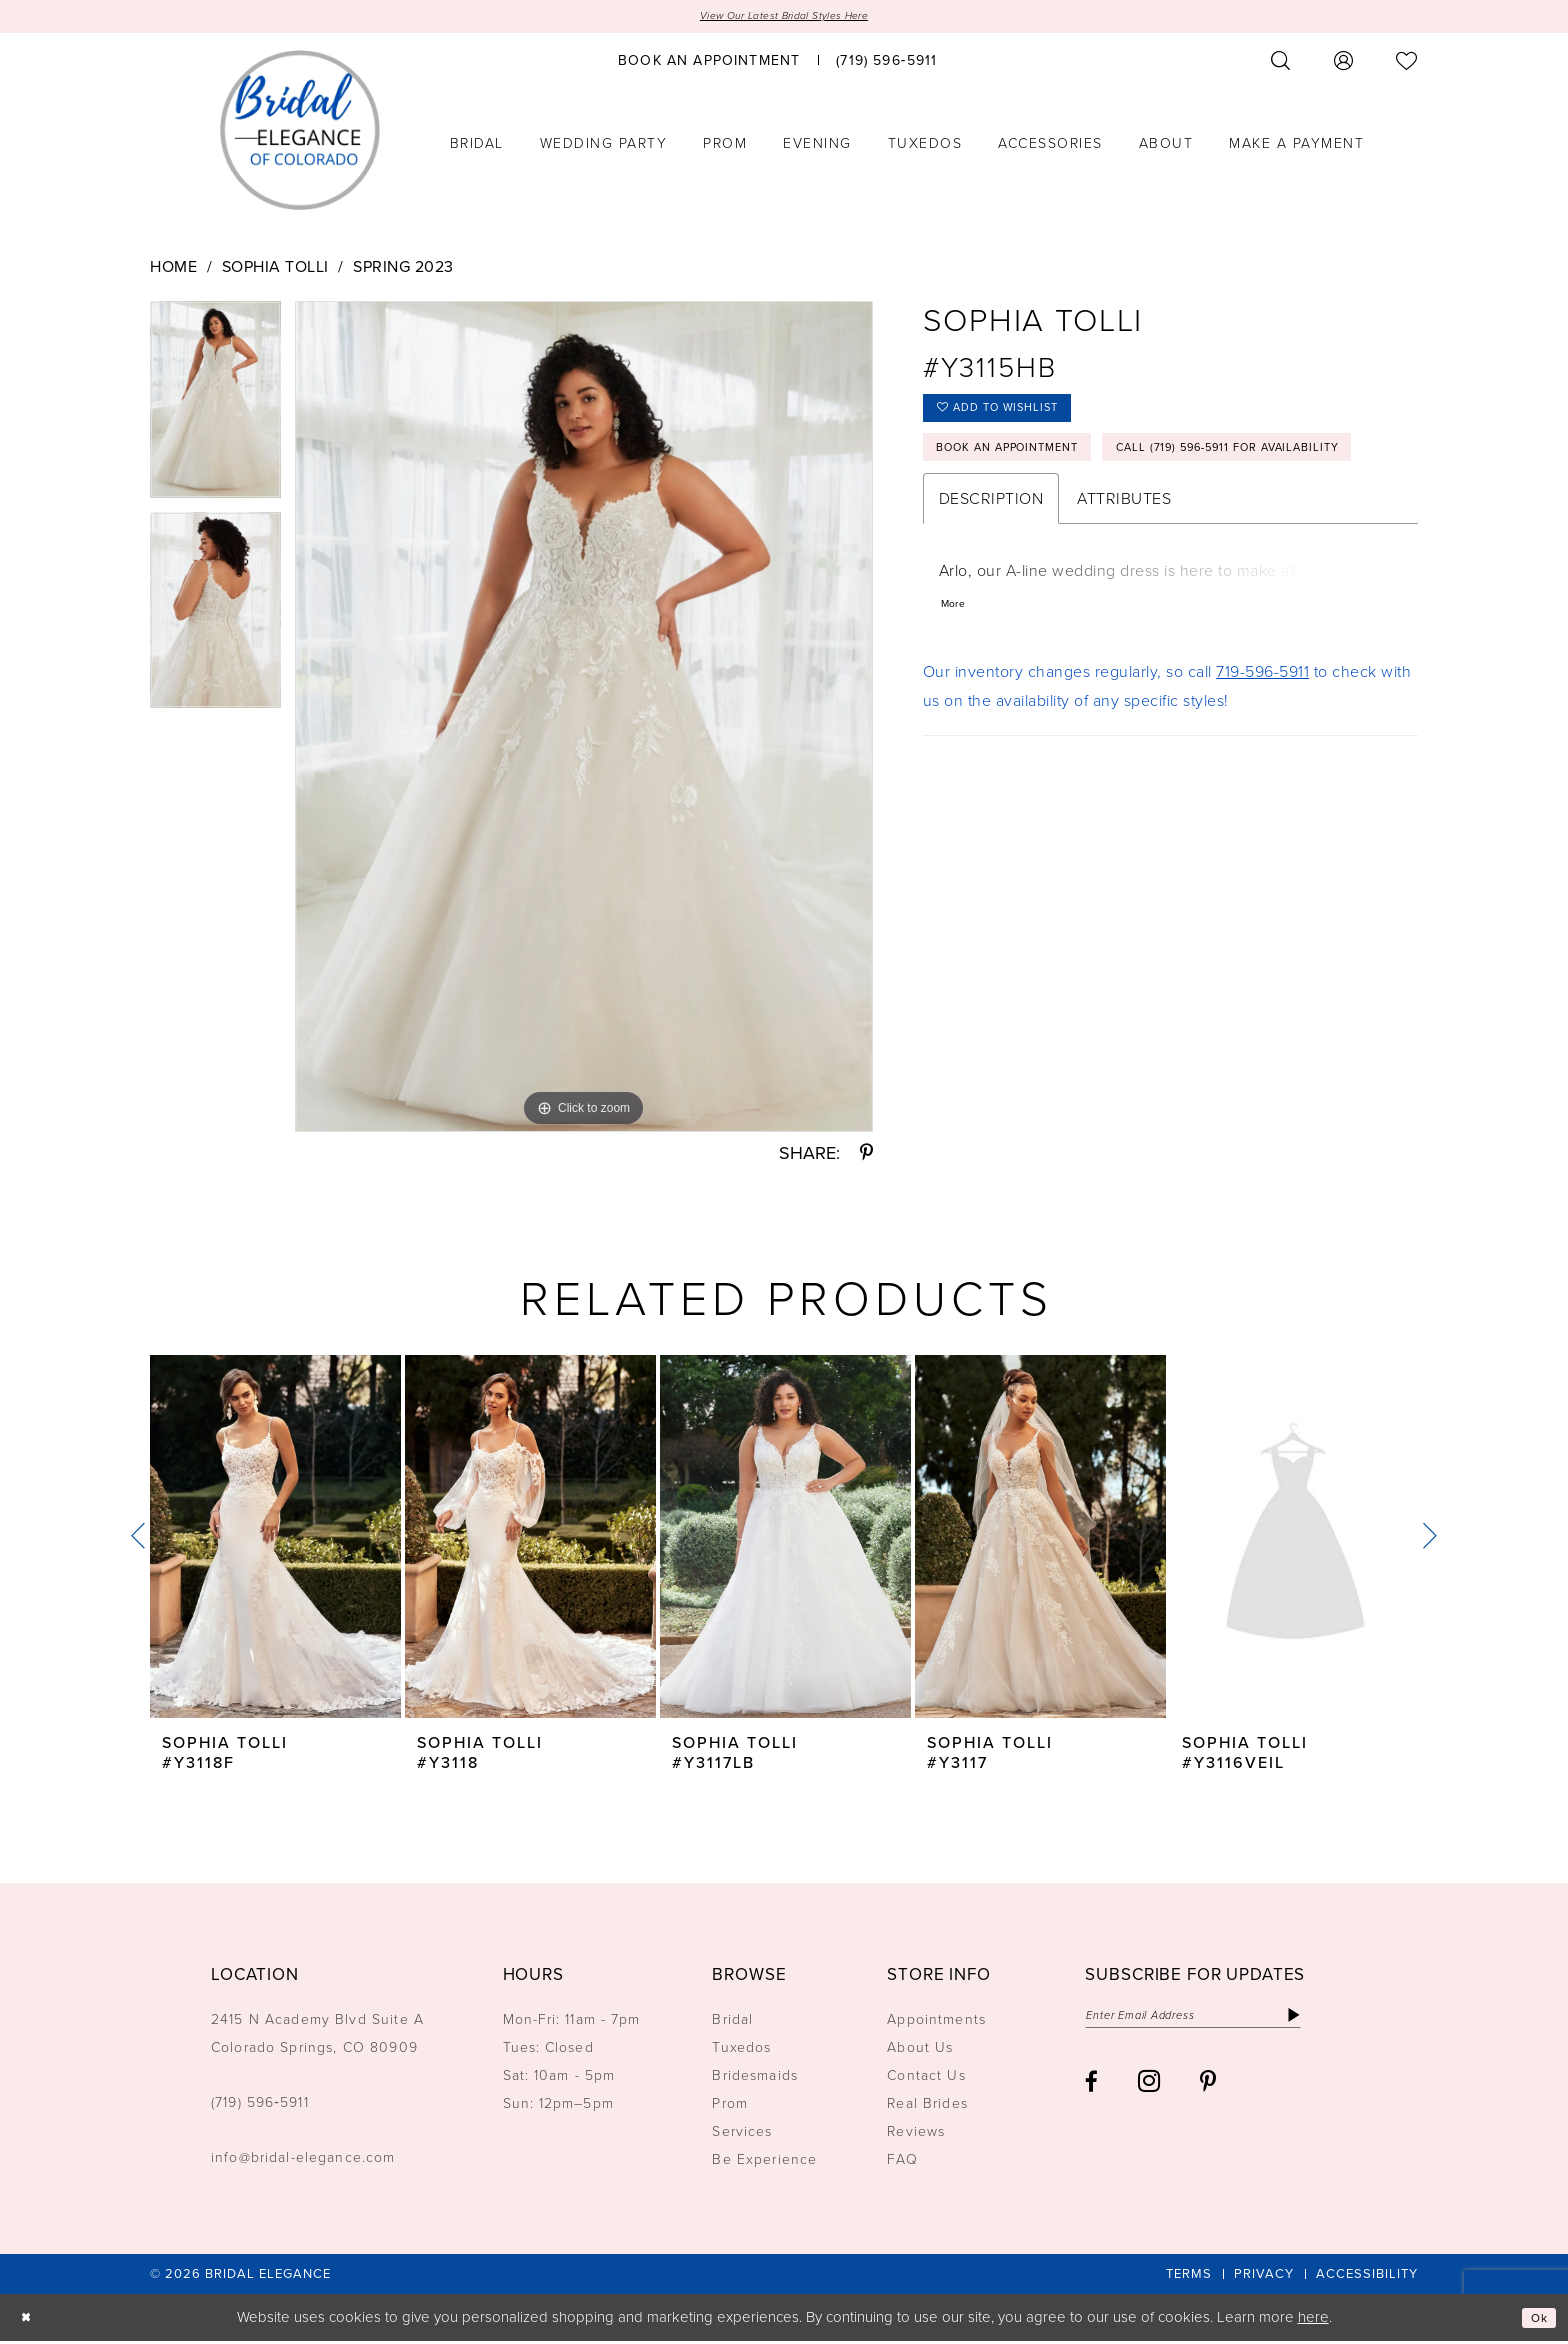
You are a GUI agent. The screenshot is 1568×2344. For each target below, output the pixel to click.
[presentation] (275, 1540)
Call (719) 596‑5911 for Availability (1081, 517)
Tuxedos (741, 2051)
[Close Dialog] (29, 2320)
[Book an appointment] (709, 63)
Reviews (916, 2135)
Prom (730, 2107)
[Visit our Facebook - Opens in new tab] (1091, 2091)
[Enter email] (1222, 2022)
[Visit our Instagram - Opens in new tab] (1149, 2091)
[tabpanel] (215, 409)
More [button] (956, 682)
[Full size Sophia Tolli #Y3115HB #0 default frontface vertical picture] (584, 719)
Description (991, 572)
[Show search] (1281, 63)
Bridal (732, 2023)
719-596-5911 (1262, 752)
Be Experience (764, 2163)
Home (173, 269)
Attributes (1124, 572)
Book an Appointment (1031, 467)
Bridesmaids (755, 2079)
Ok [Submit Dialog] (1536, 2320)
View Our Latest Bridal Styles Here (784, 17)
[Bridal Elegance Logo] (300, 133)
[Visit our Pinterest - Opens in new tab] (1208, 2091)
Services (742, 2135)
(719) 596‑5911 (260, 2106)
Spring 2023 (403, 269)
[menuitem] (709, 63)
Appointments (936, 2023)
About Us (920, 2051)
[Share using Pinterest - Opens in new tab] (866, 1157)
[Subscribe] (1351, 2022)
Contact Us (926, 2079)
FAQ (902, 2163)
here (1313, 2320)
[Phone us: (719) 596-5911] (886, 63)
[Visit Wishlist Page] (1407, 63)
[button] (1344, 63)
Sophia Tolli (275, 269)
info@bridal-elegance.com (303, 2161)
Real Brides (927, 2107)
